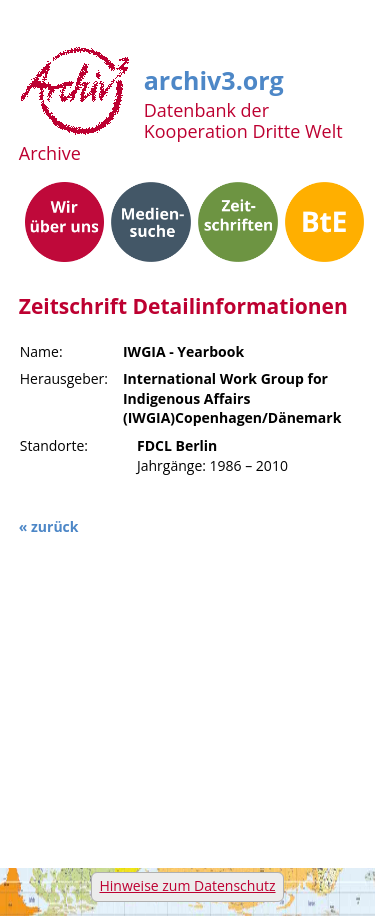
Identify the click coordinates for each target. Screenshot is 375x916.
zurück (54, 526)
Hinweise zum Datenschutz (187, 885)
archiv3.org (214, 77)
